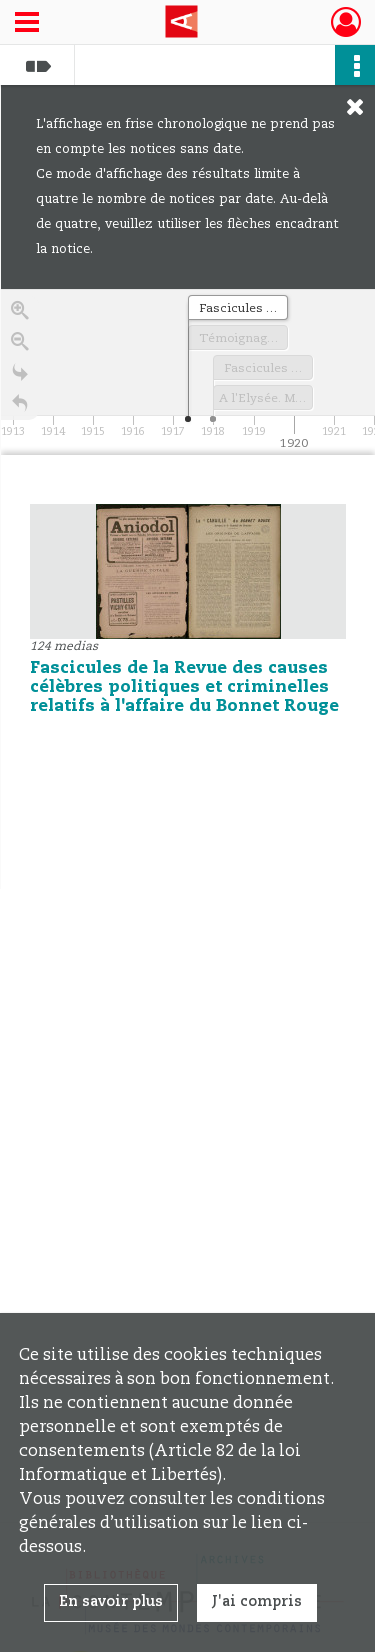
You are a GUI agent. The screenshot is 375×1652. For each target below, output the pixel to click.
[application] (188, 372)
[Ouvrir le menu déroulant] (27, 24)
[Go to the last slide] (20, 379)
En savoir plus (111, 1602)
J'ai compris (257, 1602)
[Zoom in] (20, 317)
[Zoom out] (20, 348)
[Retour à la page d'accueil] (20, 410)
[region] (188, 589)
